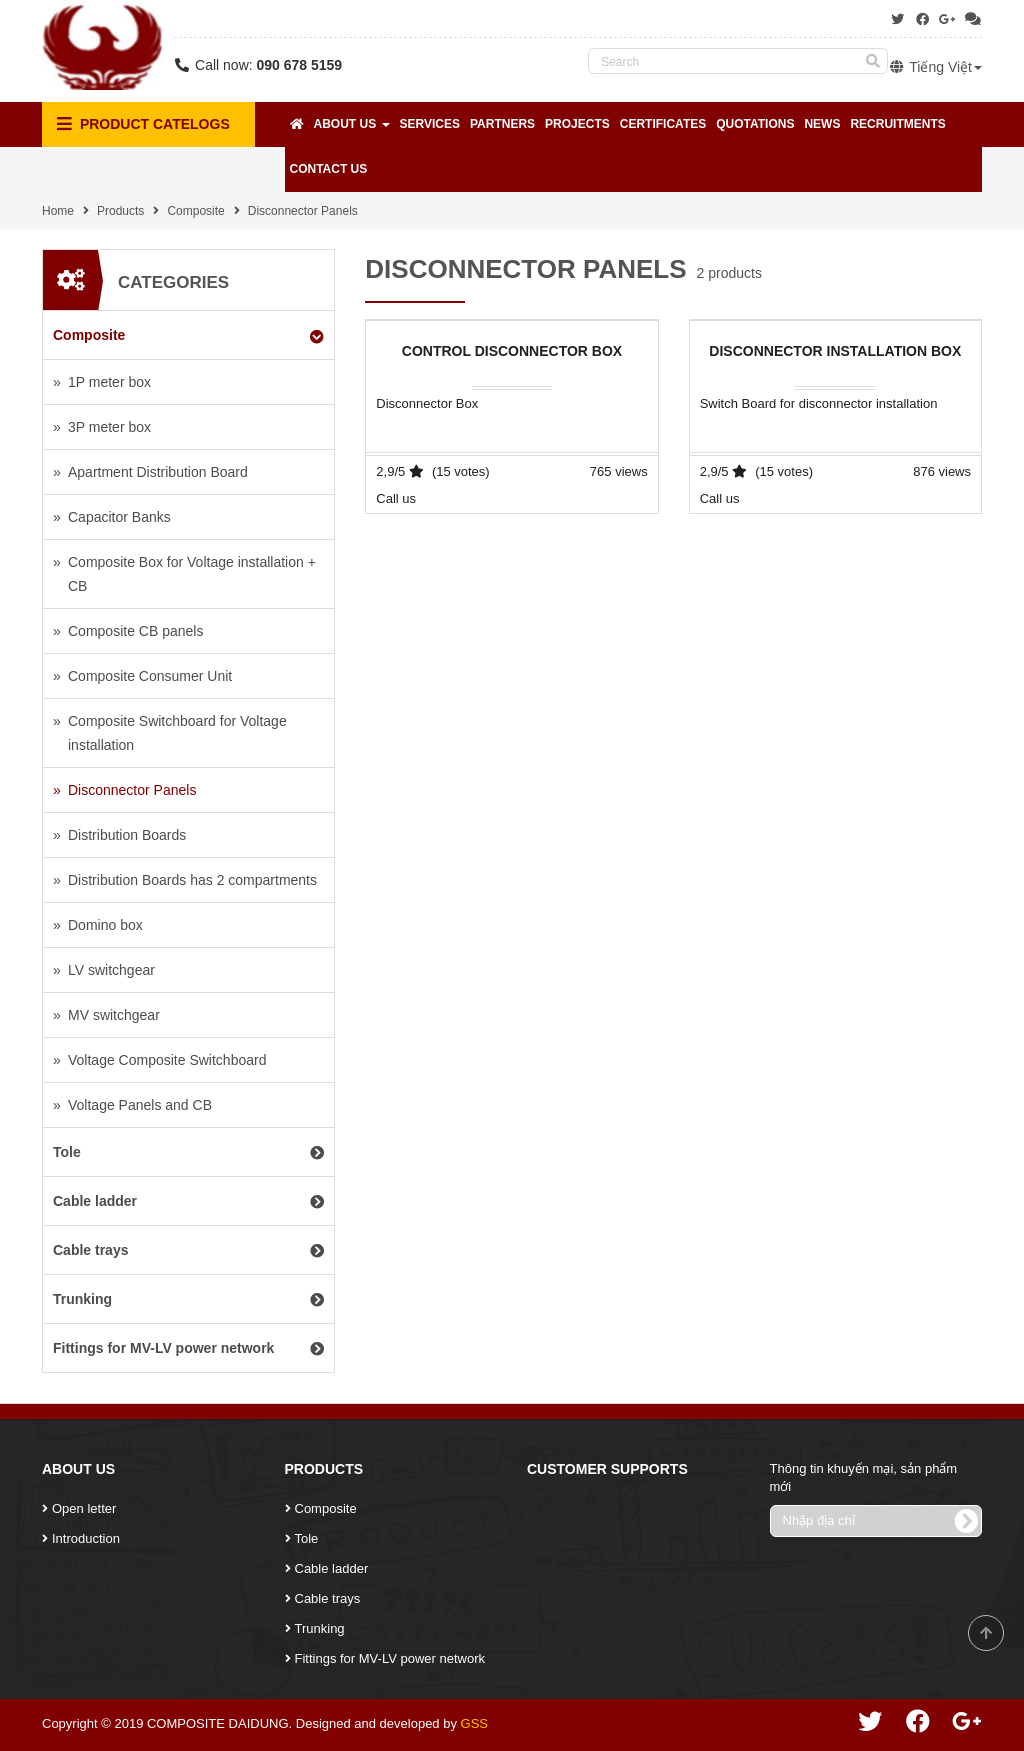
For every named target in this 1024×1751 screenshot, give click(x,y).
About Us (352, 124)
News (822, 124)
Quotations (755, 124)
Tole (307, 1538)
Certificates (663, 124)
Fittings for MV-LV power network (390, 1658)
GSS (474, 1723)
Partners (502, 124)
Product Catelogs (143, 124)
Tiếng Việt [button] (935, 67)
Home (58, 211)
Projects (577, 124)
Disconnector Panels (303, 211)
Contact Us (329, 169)
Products (120, 211)
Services (430, 124)
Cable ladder (332, 1568)
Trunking (320, 1628)
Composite (195, 211)
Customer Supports (607, 1469)
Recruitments (897, 124)
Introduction (86, 1538)
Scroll (986, 1633)
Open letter (84, 1508)
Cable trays (328, 1598)
